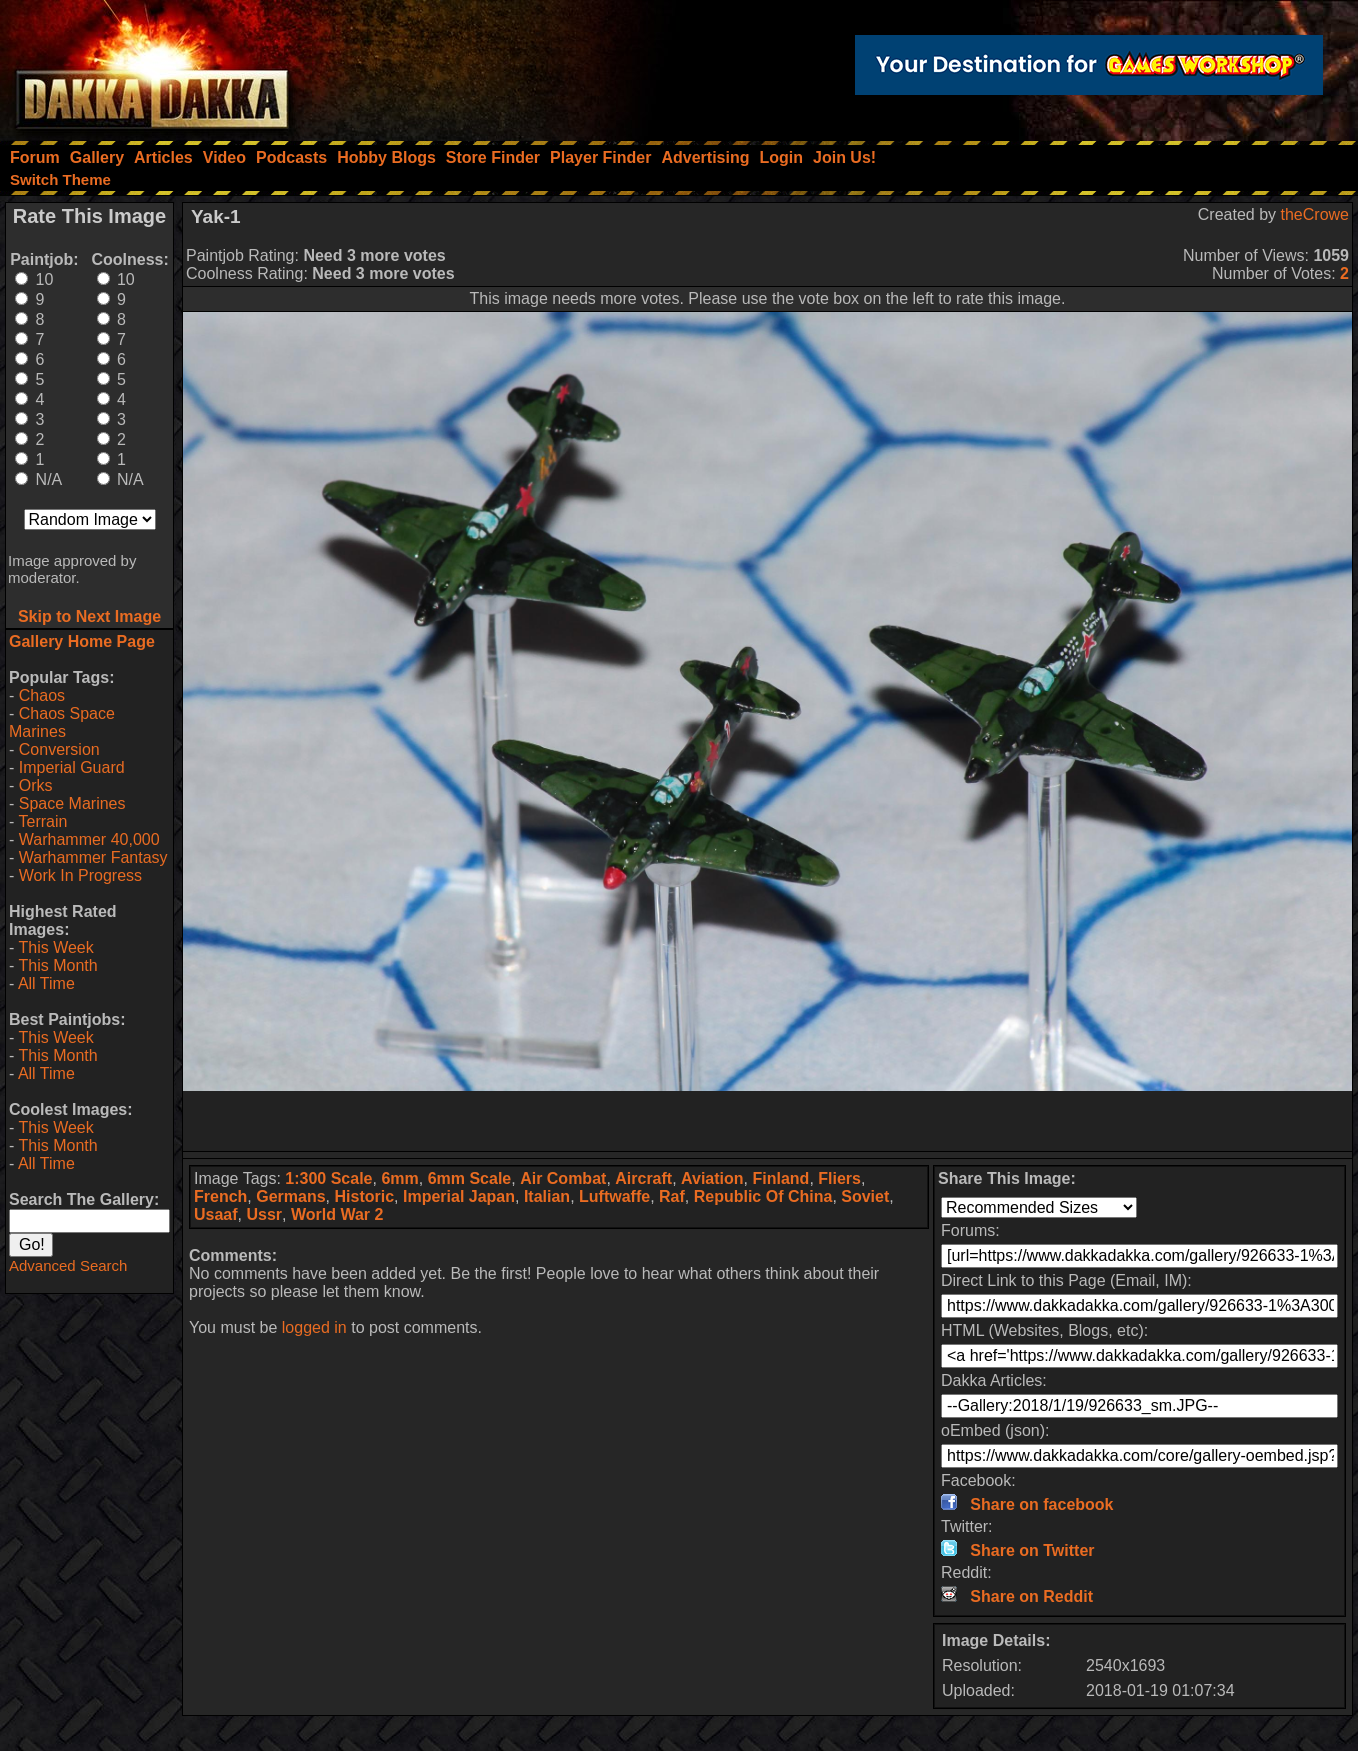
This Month (57, 965)
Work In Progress (80, 875)
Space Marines (72, 803)
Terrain (42, 821)
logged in (314, 1327)
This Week (55, 947)
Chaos (42, 695)
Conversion (59, 749)
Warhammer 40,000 (89, 839)
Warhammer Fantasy (93, 857)
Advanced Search (68, 1265)
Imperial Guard (72, 767)
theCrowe (1315, 214)
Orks (36, 785)
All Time (46, 983)
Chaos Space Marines (62, 722)
